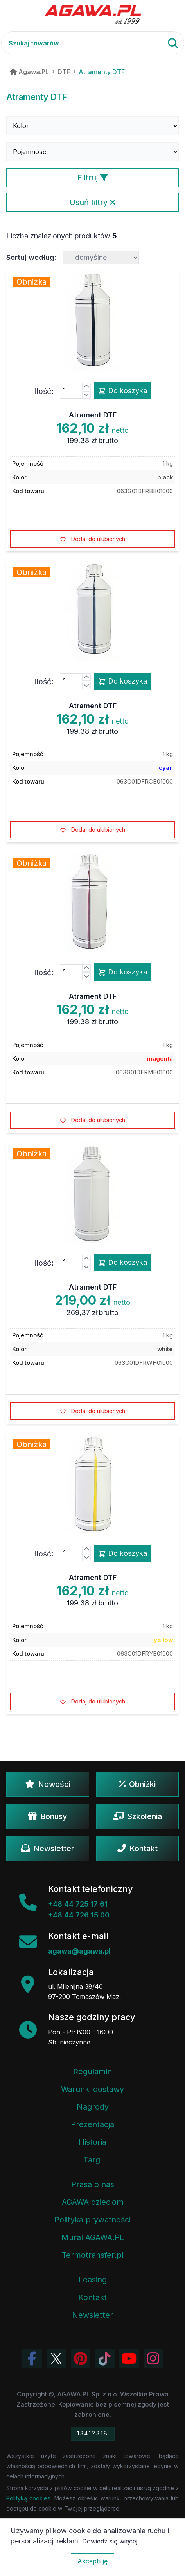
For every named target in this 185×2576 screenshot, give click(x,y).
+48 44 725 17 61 (78, 1904)
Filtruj (92, 177)
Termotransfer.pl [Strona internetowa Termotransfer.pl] (93, 2255)
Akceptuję (92, 2561)
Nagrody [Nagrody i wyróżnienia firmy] (93, 2107)
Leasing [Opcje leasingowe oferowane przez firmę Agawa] (93, 2279)
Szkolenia (137, 1816)
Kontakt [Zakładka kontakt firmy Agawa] (92, 2297)
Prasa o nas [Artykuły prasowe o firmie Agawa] (92, 2184)
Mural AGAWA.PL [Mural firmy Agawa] (92, 2237)
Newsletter (47, 1848)
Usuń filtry (92, 202)
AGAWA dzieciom (93, 2202)
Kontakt (137, 1848)
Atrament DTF (93, 415)
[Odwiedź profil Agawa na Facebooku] (32, 2358)
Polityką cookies (28, 2498)
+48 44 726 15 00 (79, 1915)
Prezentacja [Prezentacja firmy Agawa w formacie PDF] (92, 2124)
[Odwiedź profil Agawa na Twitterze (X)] (56, 2358)
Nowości (47, 1784)
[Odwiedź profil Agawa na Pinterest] (80, 2358)
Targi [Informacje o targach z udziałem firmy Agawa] (92, 2159)
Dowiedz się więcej (109, 2541)
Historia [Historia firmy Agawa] (92, 2142)
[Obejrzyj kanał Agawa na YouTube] (129, 2358)
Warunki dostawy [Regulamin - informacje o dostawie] (92, 2089)
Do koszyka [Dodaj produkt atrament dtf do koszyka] (122, 390)
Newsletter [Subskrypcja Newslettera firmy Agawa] (92, 2315)
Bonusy (47, 1816)
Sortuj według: (31, 257)
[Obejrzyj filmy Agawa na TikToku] (105, 2358)
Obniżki (137, 1784)
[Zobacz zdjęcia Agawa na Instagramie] (153, 2358)
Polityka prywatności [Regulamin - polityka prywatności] (92, 2219)
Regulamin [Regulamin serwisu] (92, 2071)
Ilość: (44, 391)
